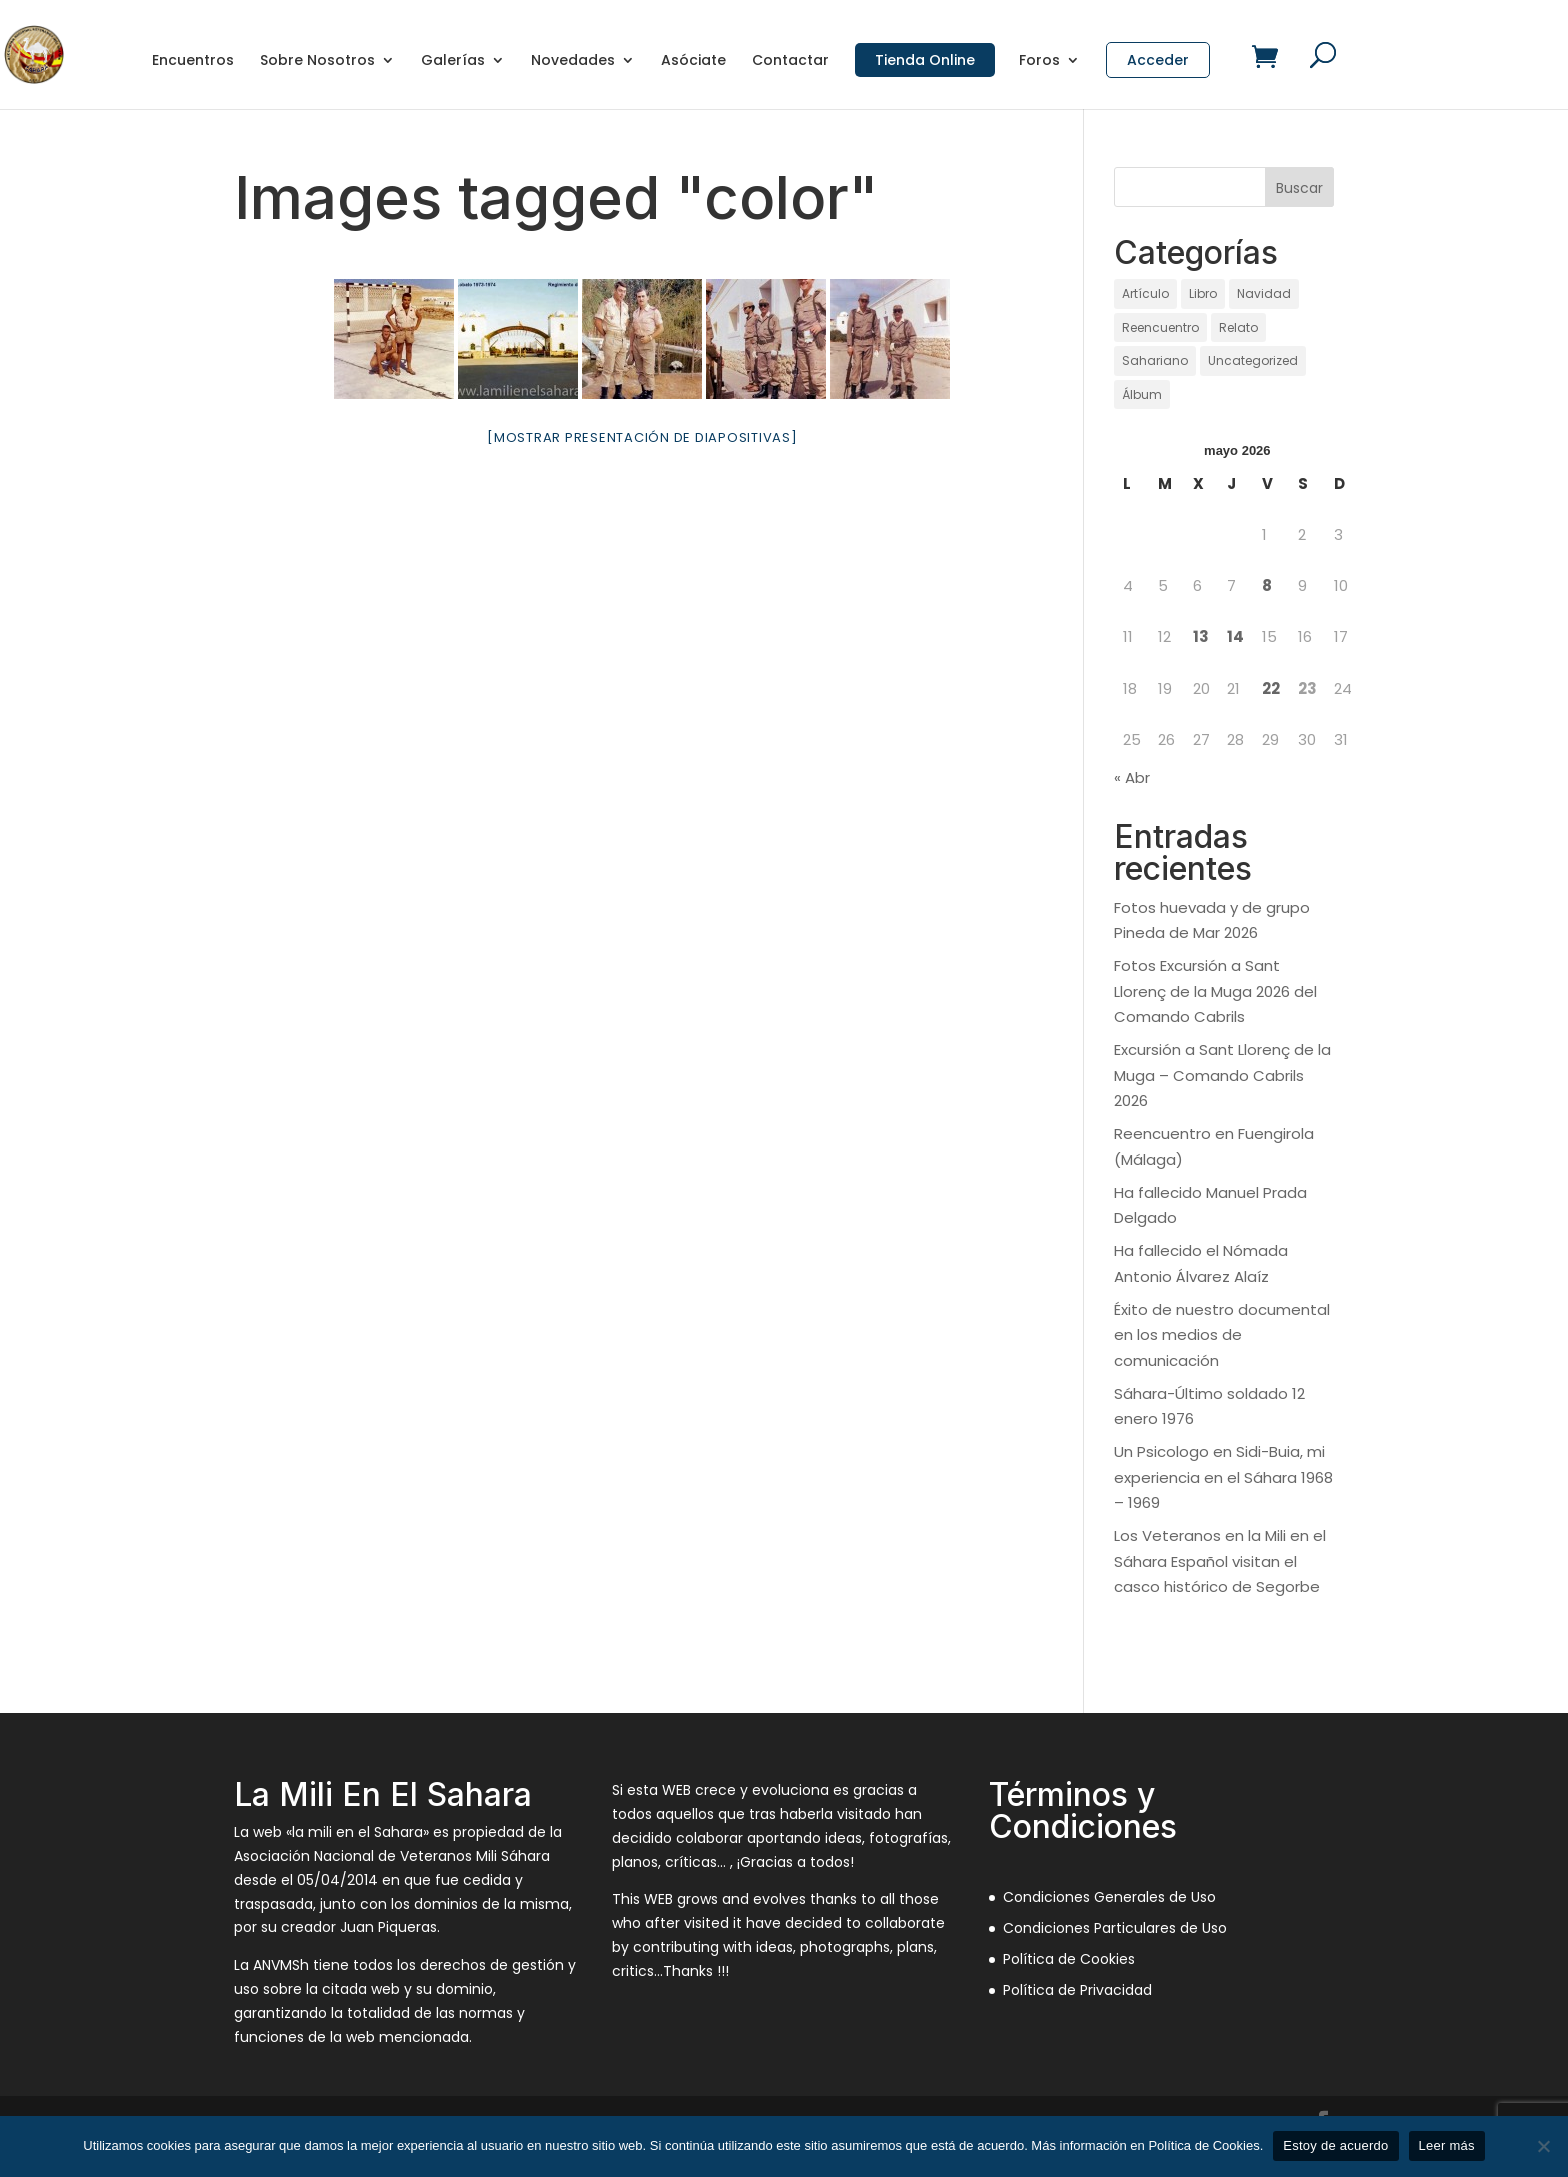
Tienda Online (925, 60)
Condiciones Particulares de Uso (1115, 1928)
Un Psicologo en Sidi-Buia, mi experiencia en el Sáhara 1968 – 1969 (1223, 1477)
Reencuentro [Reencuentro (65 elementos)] (1160, 327)
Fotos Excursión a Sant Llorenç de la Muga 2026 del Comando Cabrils (1215, 991)
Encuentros (193, 61)
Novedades (573, 61)
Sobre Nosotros (317, 61)
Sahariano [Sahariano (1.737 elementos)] (1155, 360)
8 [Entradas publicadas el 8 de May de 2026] (1267, 585)
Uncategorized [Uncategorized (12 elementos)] (1253, 360)
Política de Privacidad (1077, 1990)
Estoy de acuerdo (1335, 2145)
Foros (1039, 61)
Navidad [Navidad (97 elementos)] (1264, 293)
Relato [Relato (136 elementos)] (1238, 327)
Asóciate (693, 61)
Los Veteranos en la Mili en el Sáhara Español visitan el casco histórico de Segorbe (1220, 1561)
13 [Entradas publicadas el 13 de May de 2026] (1201, 636)
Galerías (453, 61)
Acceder (1158, 60)
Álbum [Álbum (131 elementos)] (1142, 394)
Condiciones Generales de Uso (1109, 1897)
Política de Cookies (1069, 1959)
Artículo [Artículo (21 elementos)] (1145, 293)
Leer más (1447, 2145)
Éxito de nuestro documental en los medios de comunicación (1222, 1335)
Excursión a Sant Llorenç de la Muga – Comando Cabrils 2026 (1222, 1075)
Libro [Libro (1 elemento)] (1203, 293)
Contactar (790, 61)
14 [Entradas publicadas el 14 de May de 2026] (1235, 636)
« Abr (1132, 777)
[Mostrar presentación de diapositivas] (642, 437)
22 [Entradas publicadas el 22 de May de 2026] (1271, 688)
